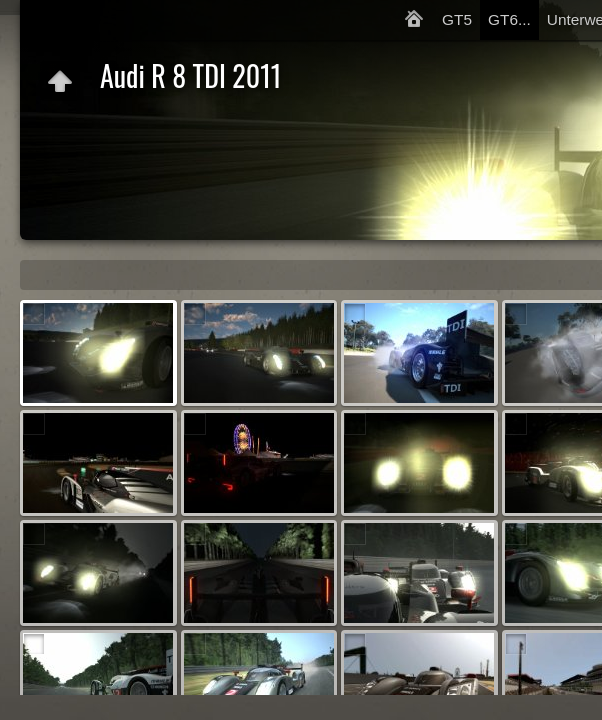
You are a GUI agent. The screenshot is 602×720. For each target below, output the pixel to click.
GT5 (457, 19)
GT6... (509, 19)
